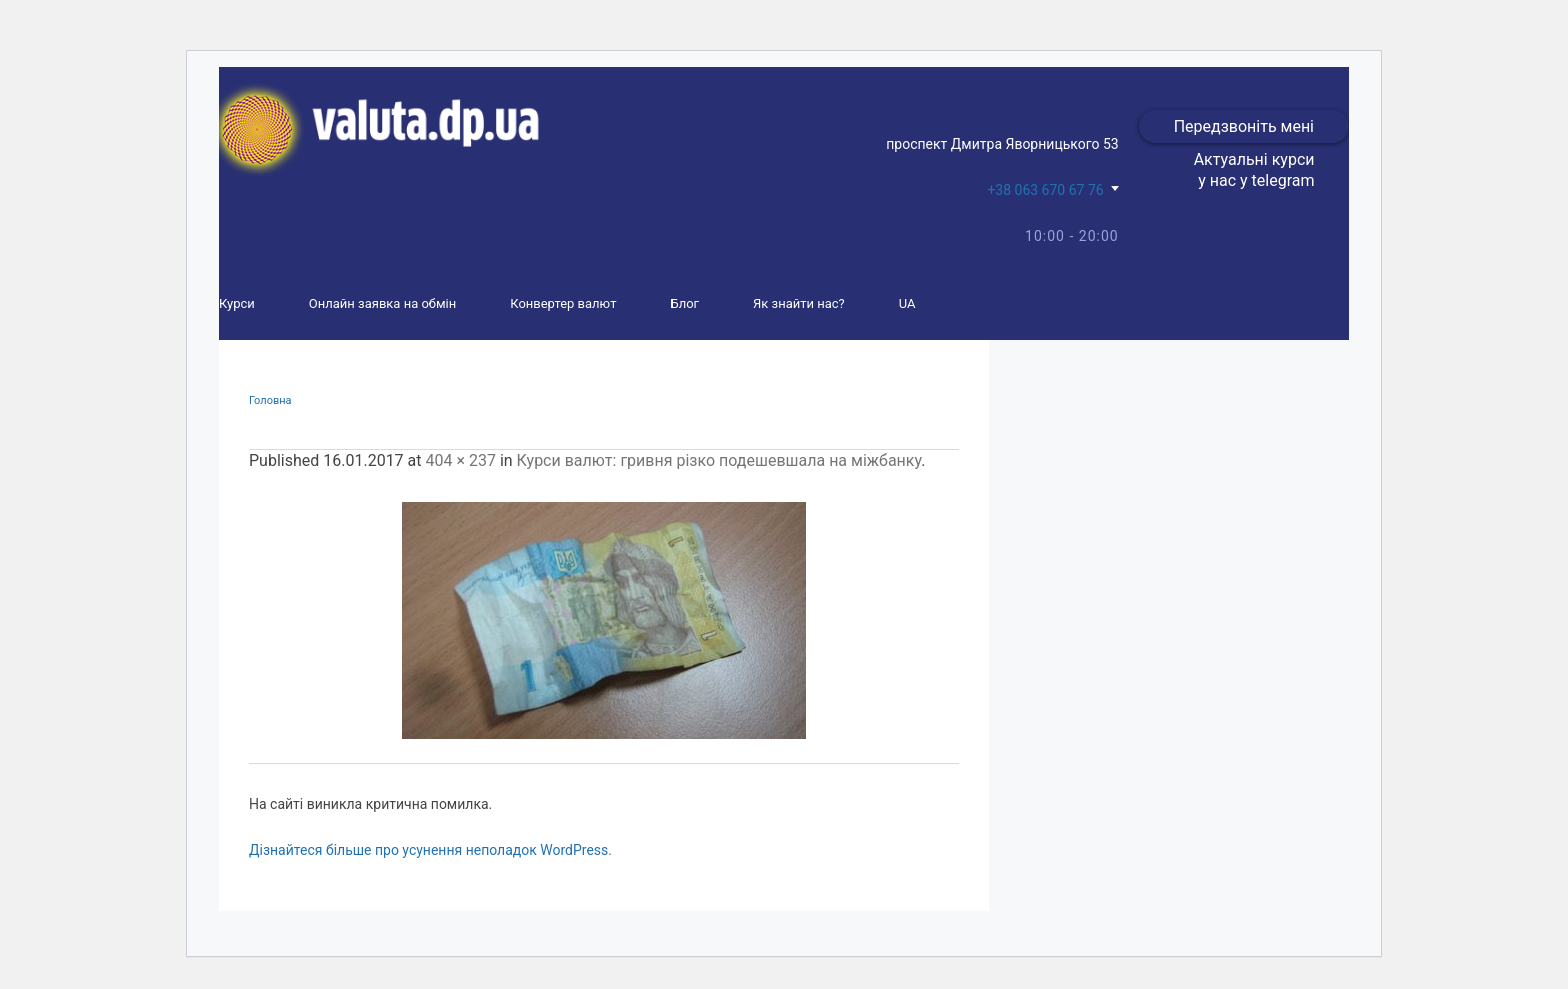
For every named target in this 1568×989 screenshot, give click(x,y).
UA (907, 303)
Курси (237, 303)
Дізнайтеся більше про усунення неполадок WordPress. (430, 850)
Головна (270, 400)
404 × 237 (460, 460)
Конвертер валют (563, 303)
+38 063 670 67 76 (1045, 190)
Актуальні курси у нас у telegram (1254, 170)
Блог (684, 303)
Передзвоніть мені (1244, 126)
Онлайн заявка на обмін (382, 303)
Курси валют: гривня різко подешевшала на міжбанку (719, 460)
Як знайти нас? (799, 303)
